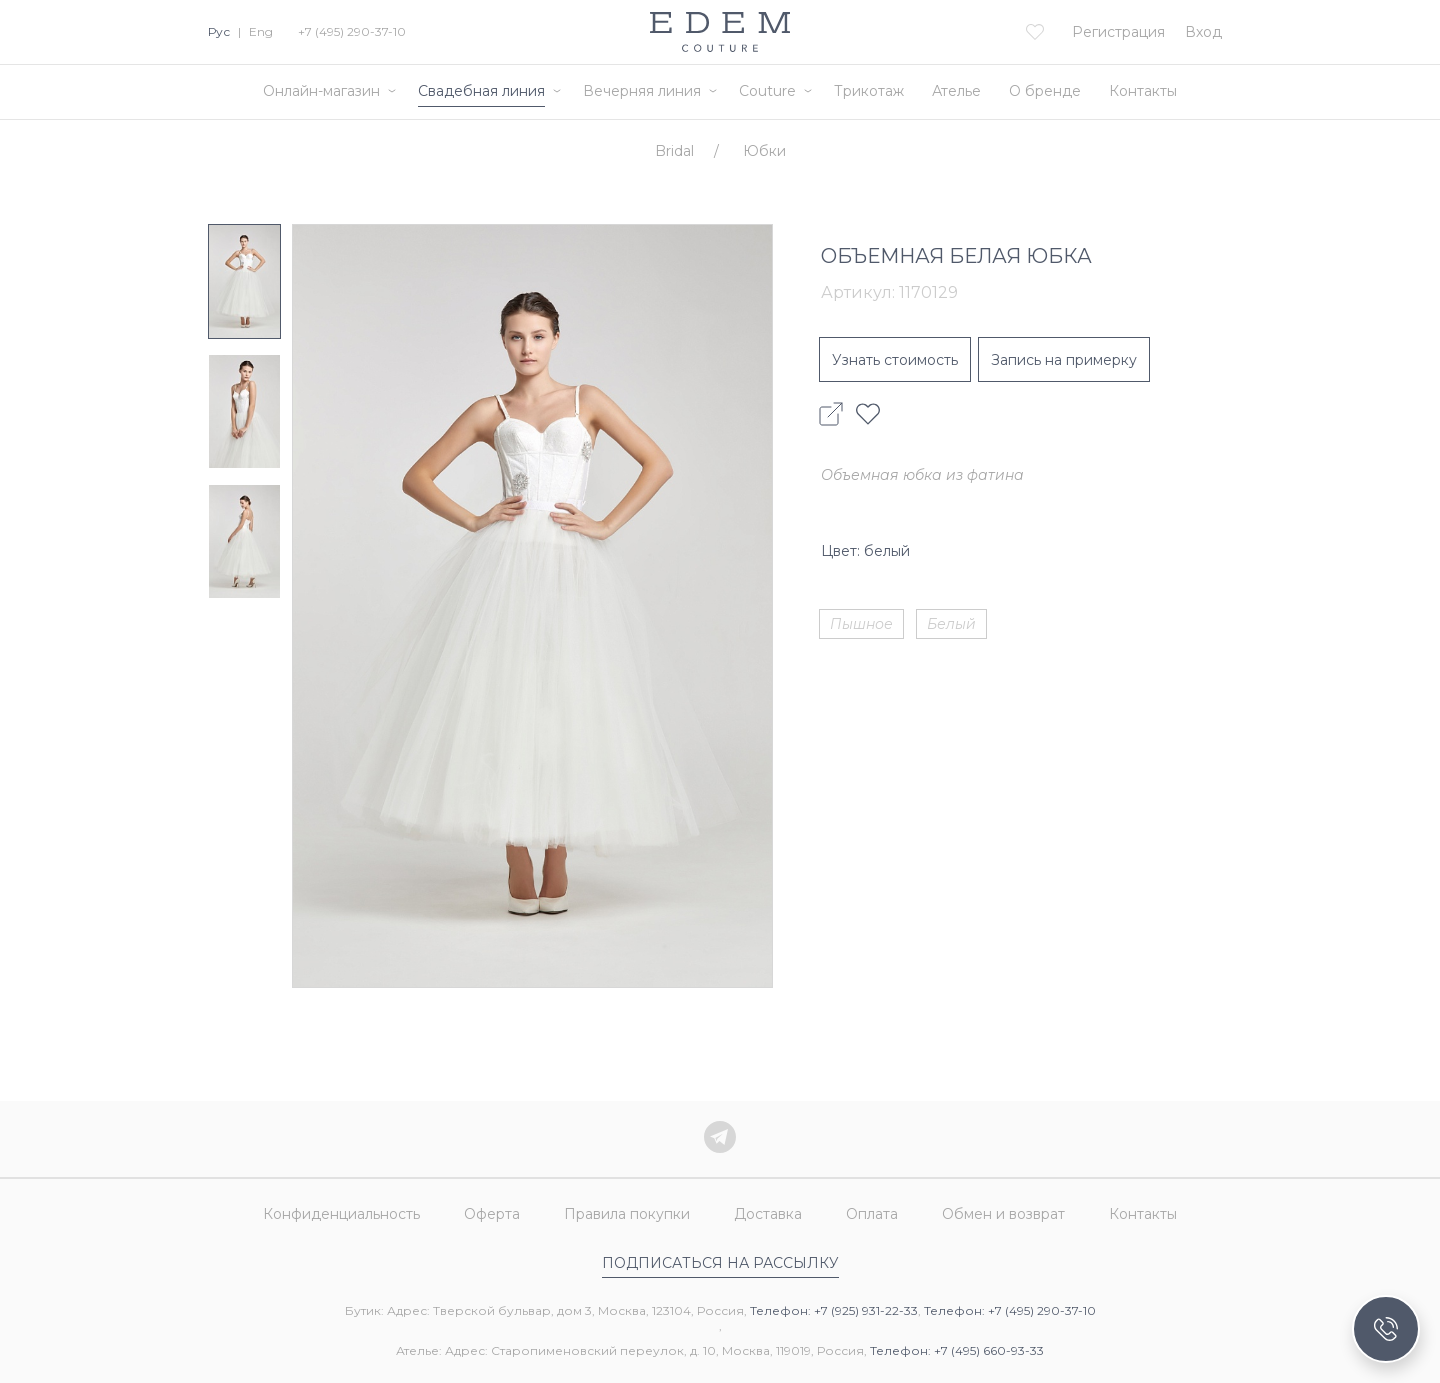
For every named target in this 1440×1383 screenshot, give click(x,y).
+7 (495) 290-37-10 (352, 31)
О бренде (1045, 91)
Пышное (861, 624)
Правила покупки (627, 1214)
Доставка (768, 1214)
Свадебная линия (481, 91)
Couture (767, 91)
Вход (1203, 32)
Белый (951, 624)
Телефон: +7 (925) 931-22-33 (834, 1310)
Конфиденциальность (341, 1214)
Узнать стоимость (895, 360)
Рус (219, 31)
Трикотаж (869, 91)
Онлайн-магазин (321, 91)
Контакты (1143, 91)
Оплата (872, 1214)
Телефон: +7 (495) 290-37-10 (1010, 1310)
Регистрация (1118, 32)
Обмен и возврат (1003, 1214)
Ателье (956, 91)
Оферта (492, 1214)
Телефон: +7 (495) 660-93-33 (957, 1350)
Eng (261, 31)
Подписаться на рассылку (720, 1263)
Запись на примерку (1064, 360)
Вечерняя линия (642, 91)
